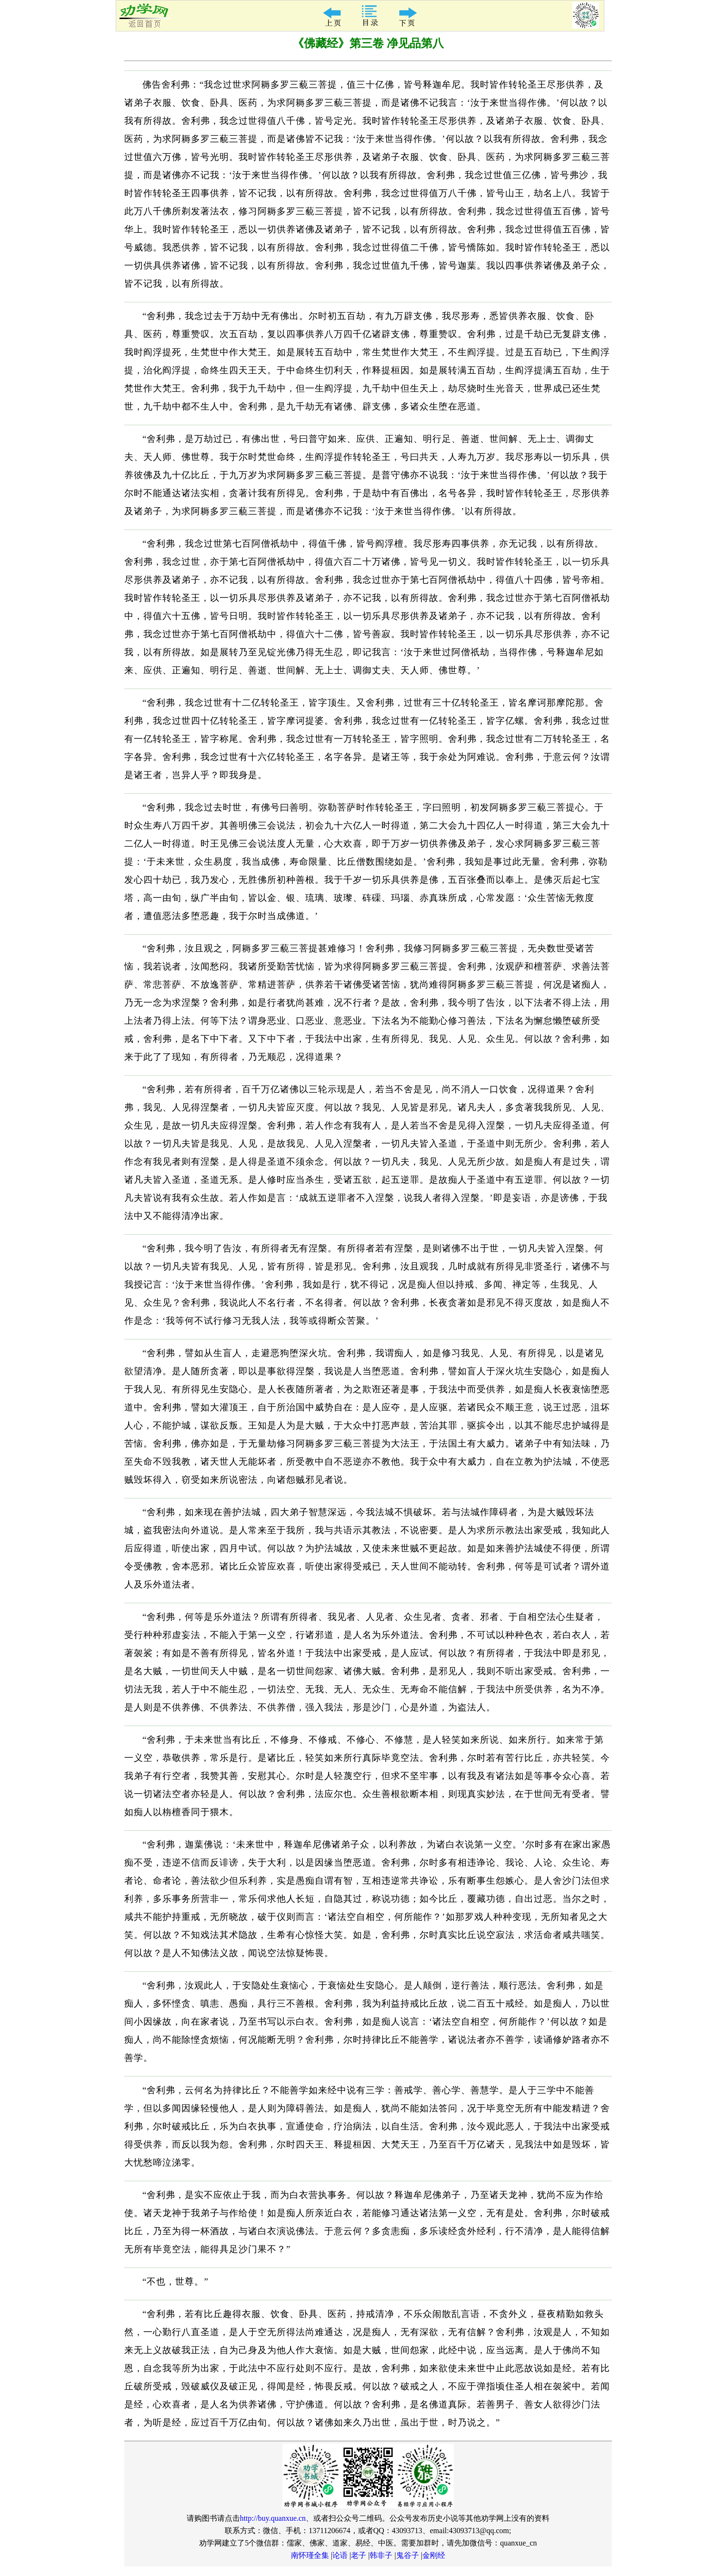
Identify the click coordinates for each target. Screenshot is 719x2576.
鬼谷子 (407, 2555)
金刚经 (433, 2555)
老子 (358, 2555)
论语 (340, 2555)
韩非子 (380, 2555)
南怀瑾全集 (310, 2555)
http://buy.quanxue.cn (273, 2518)
